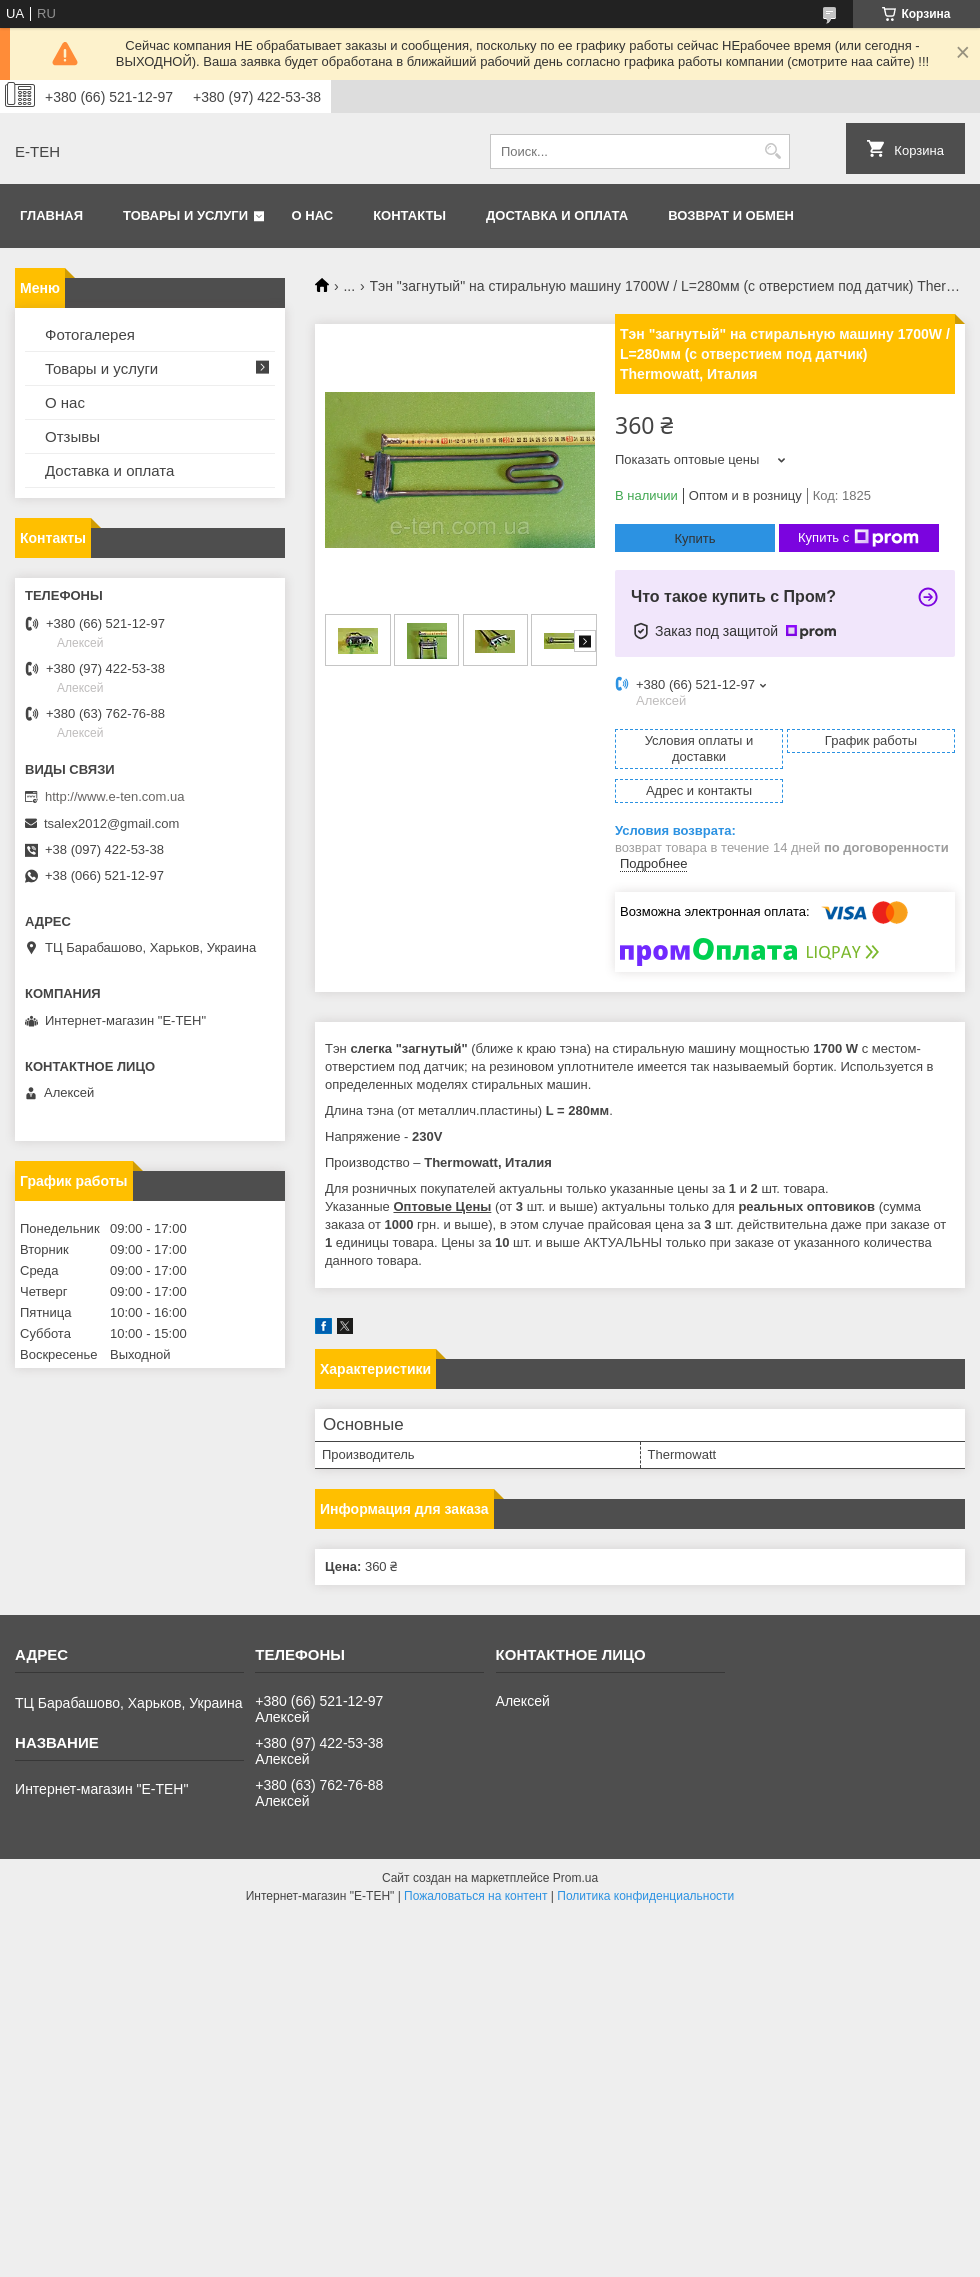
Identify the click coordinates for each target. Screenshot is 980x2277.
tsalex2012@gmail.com (111, 823)
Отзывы (72, 436)
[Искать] (772, 151)
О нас (313, 215)
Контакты (409, 215)
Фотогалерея (90, 334)
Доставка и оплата (557, 215)
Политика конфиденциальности (645, 1896)
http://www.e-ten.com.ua (114, 796)
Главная (51, 215)
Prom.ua (575, 1878)
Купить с (858, 538)
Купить (694, 538)
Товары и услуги (185, 215)
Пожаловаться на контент (475, 1896)
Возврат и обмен (731, 215)
